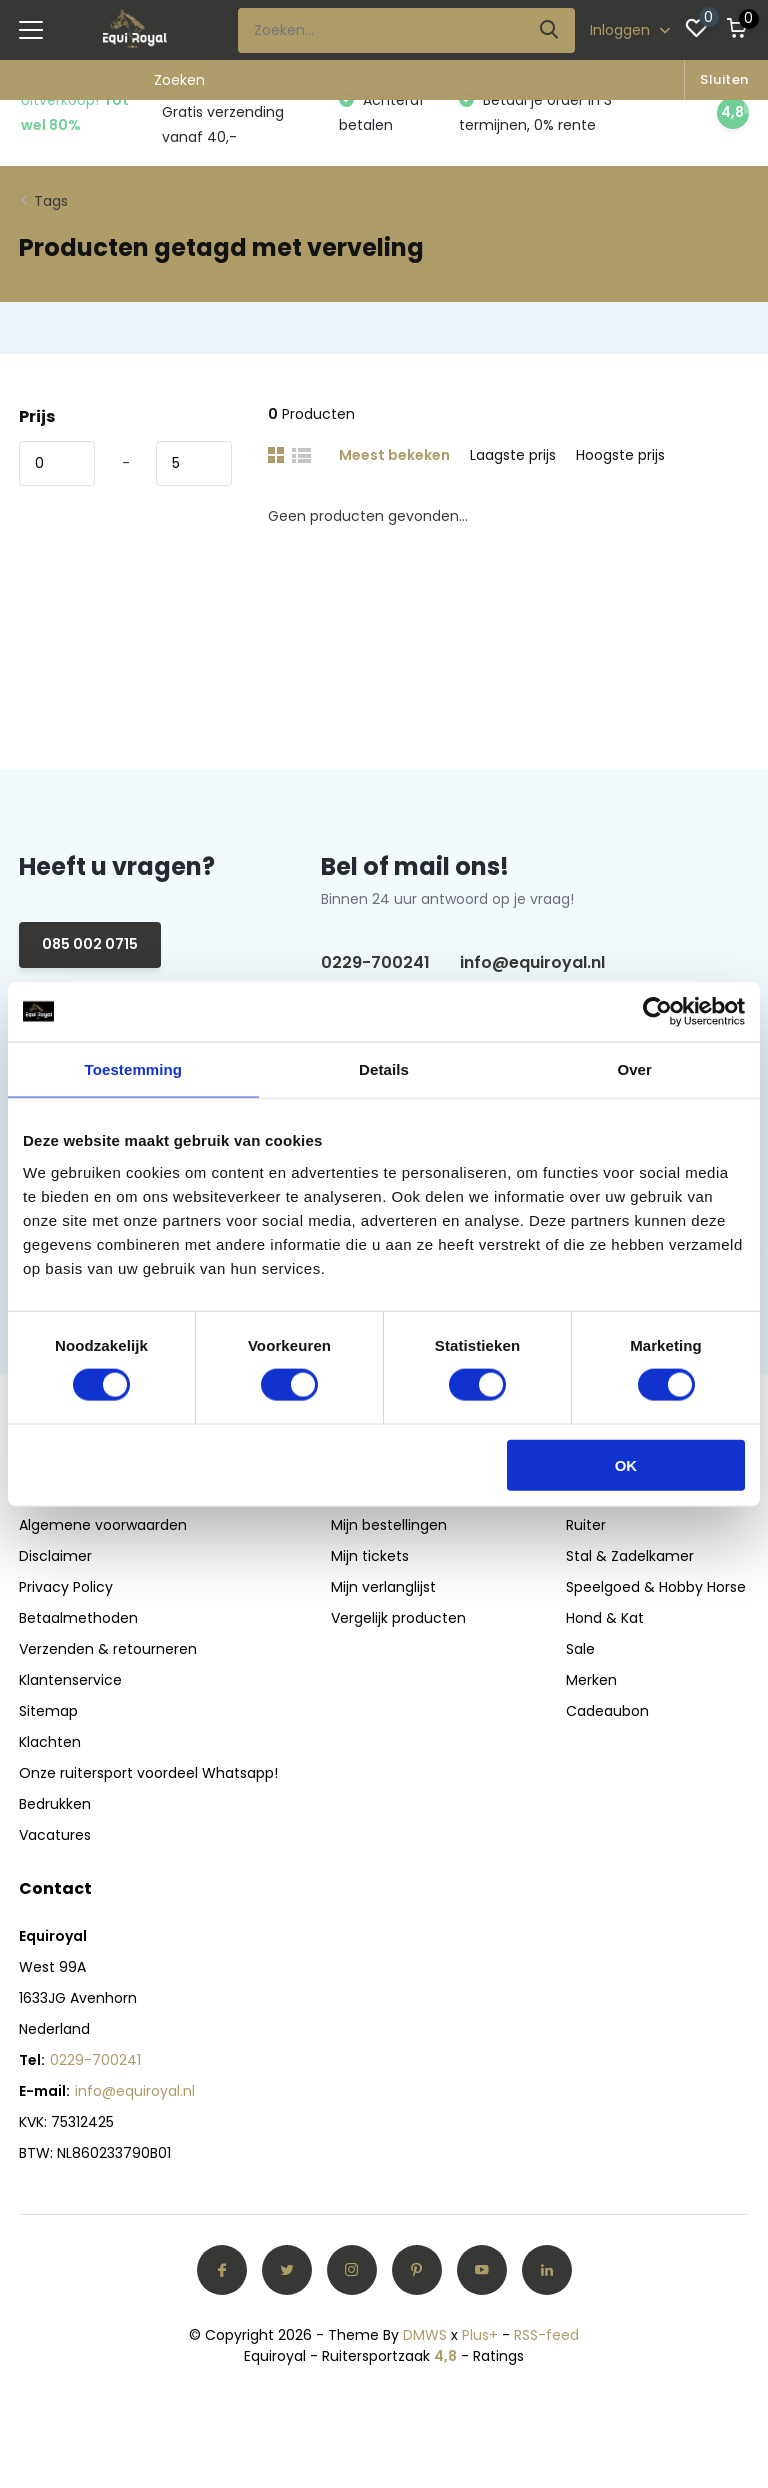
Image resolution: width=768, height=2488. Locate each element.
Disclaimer (55, 1556)
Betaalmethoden (78, 1618)
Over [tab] (634, 1069)
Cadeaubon (607, 1711)
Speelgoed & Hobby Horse (656, 1587)
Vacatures (55, 1835)
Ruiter (586, 1525)
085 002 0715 (90, 944)
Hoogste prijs (620, 455)
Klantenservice (70, 1680)
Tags (51, 201)
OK (626, 1464)
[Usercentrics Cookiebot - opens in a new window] (657, 1012)
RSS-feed (546, 2335)
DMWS (425, 2335)
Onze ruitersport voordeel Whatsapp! (148, 1773)
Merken (591, 1680)
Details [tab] (384, 1069)
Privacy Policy (66, 1587)
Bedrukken (55, 1804)
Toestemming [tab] (134, 1069)
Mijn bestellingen (389, 1525)
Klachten (50, 1742)
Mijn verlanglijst (383, 1587)
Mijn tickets (370, 1556)
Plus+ (480, 2335)
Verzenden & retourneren (108, 1649)
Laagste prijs (513, 455)
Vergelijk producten (398, 1618)
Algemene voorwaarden (103, 1525)
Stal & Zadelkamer (630, 1556)
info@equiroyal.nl (532, 962)
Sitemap (48, 1711)
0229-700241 (375, 962)
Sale (580, 1649)
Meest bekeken (394, 455)
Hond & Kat (605, 1618)
